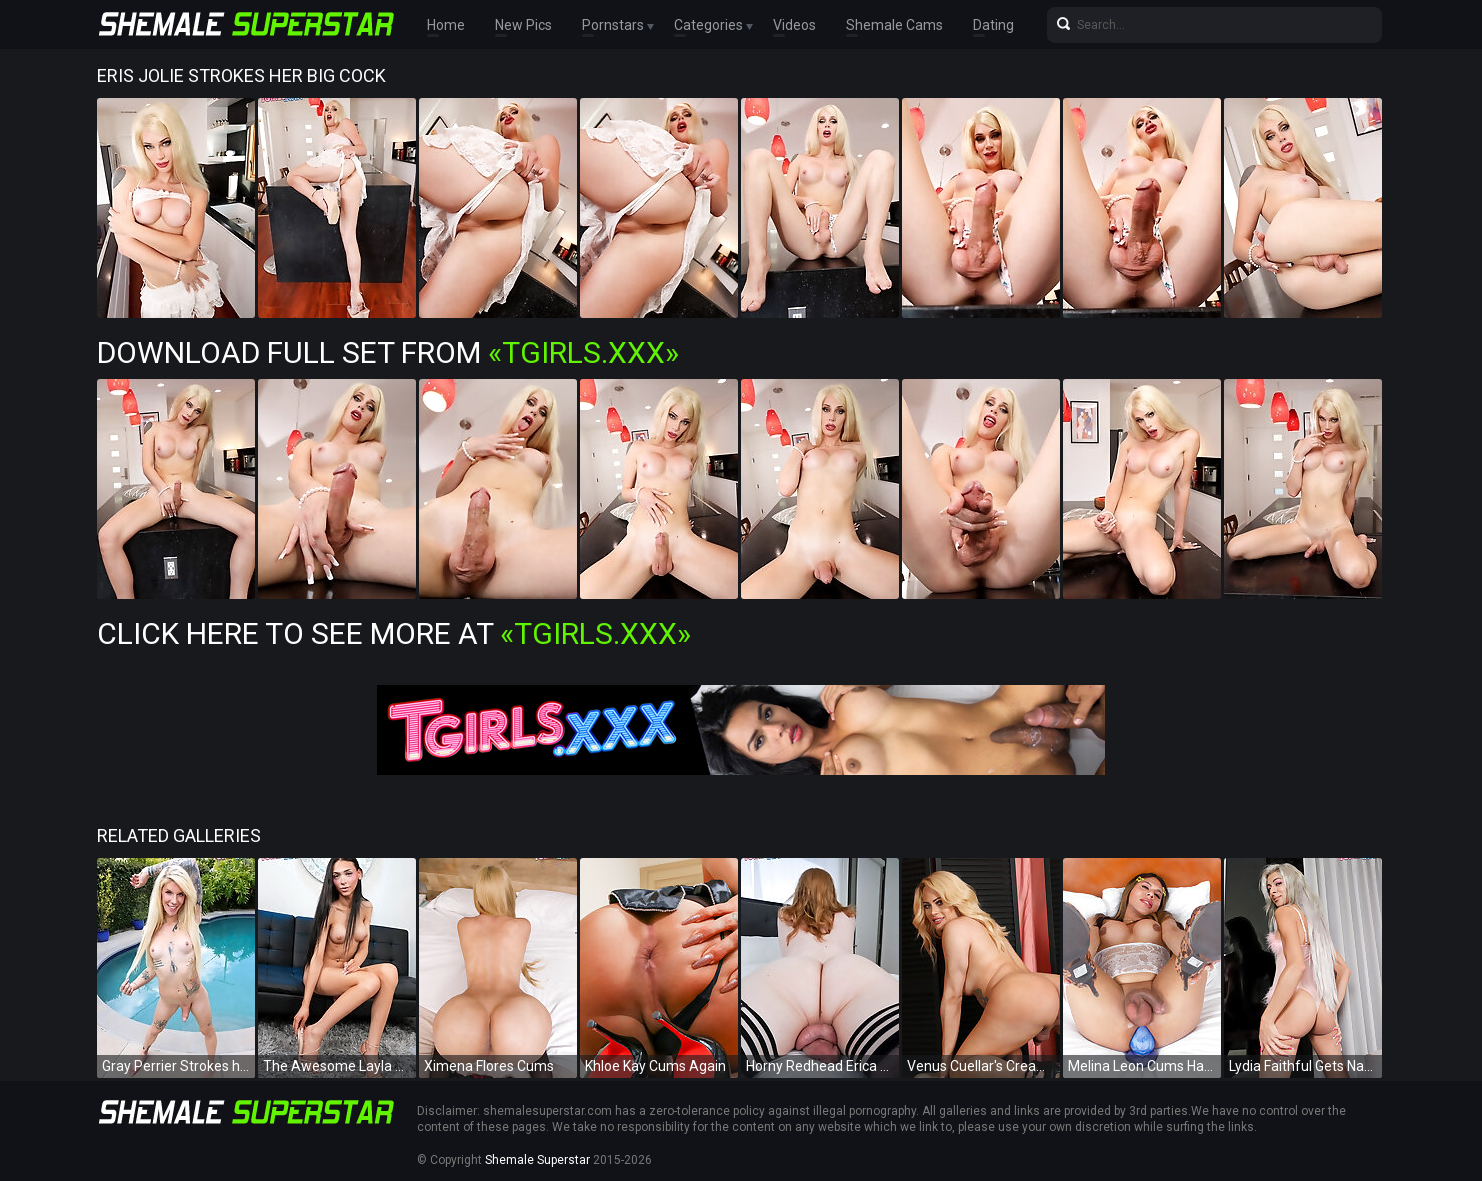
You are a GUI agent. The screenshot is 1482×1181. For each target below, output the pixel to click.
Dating (993, 25)
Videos (794, 25)
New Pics (523, 25)
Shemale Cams (894, 25)
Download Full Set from (388, 352)
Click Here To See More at (394, 633)
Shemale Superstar (537, 1160)
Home (446, 25)
